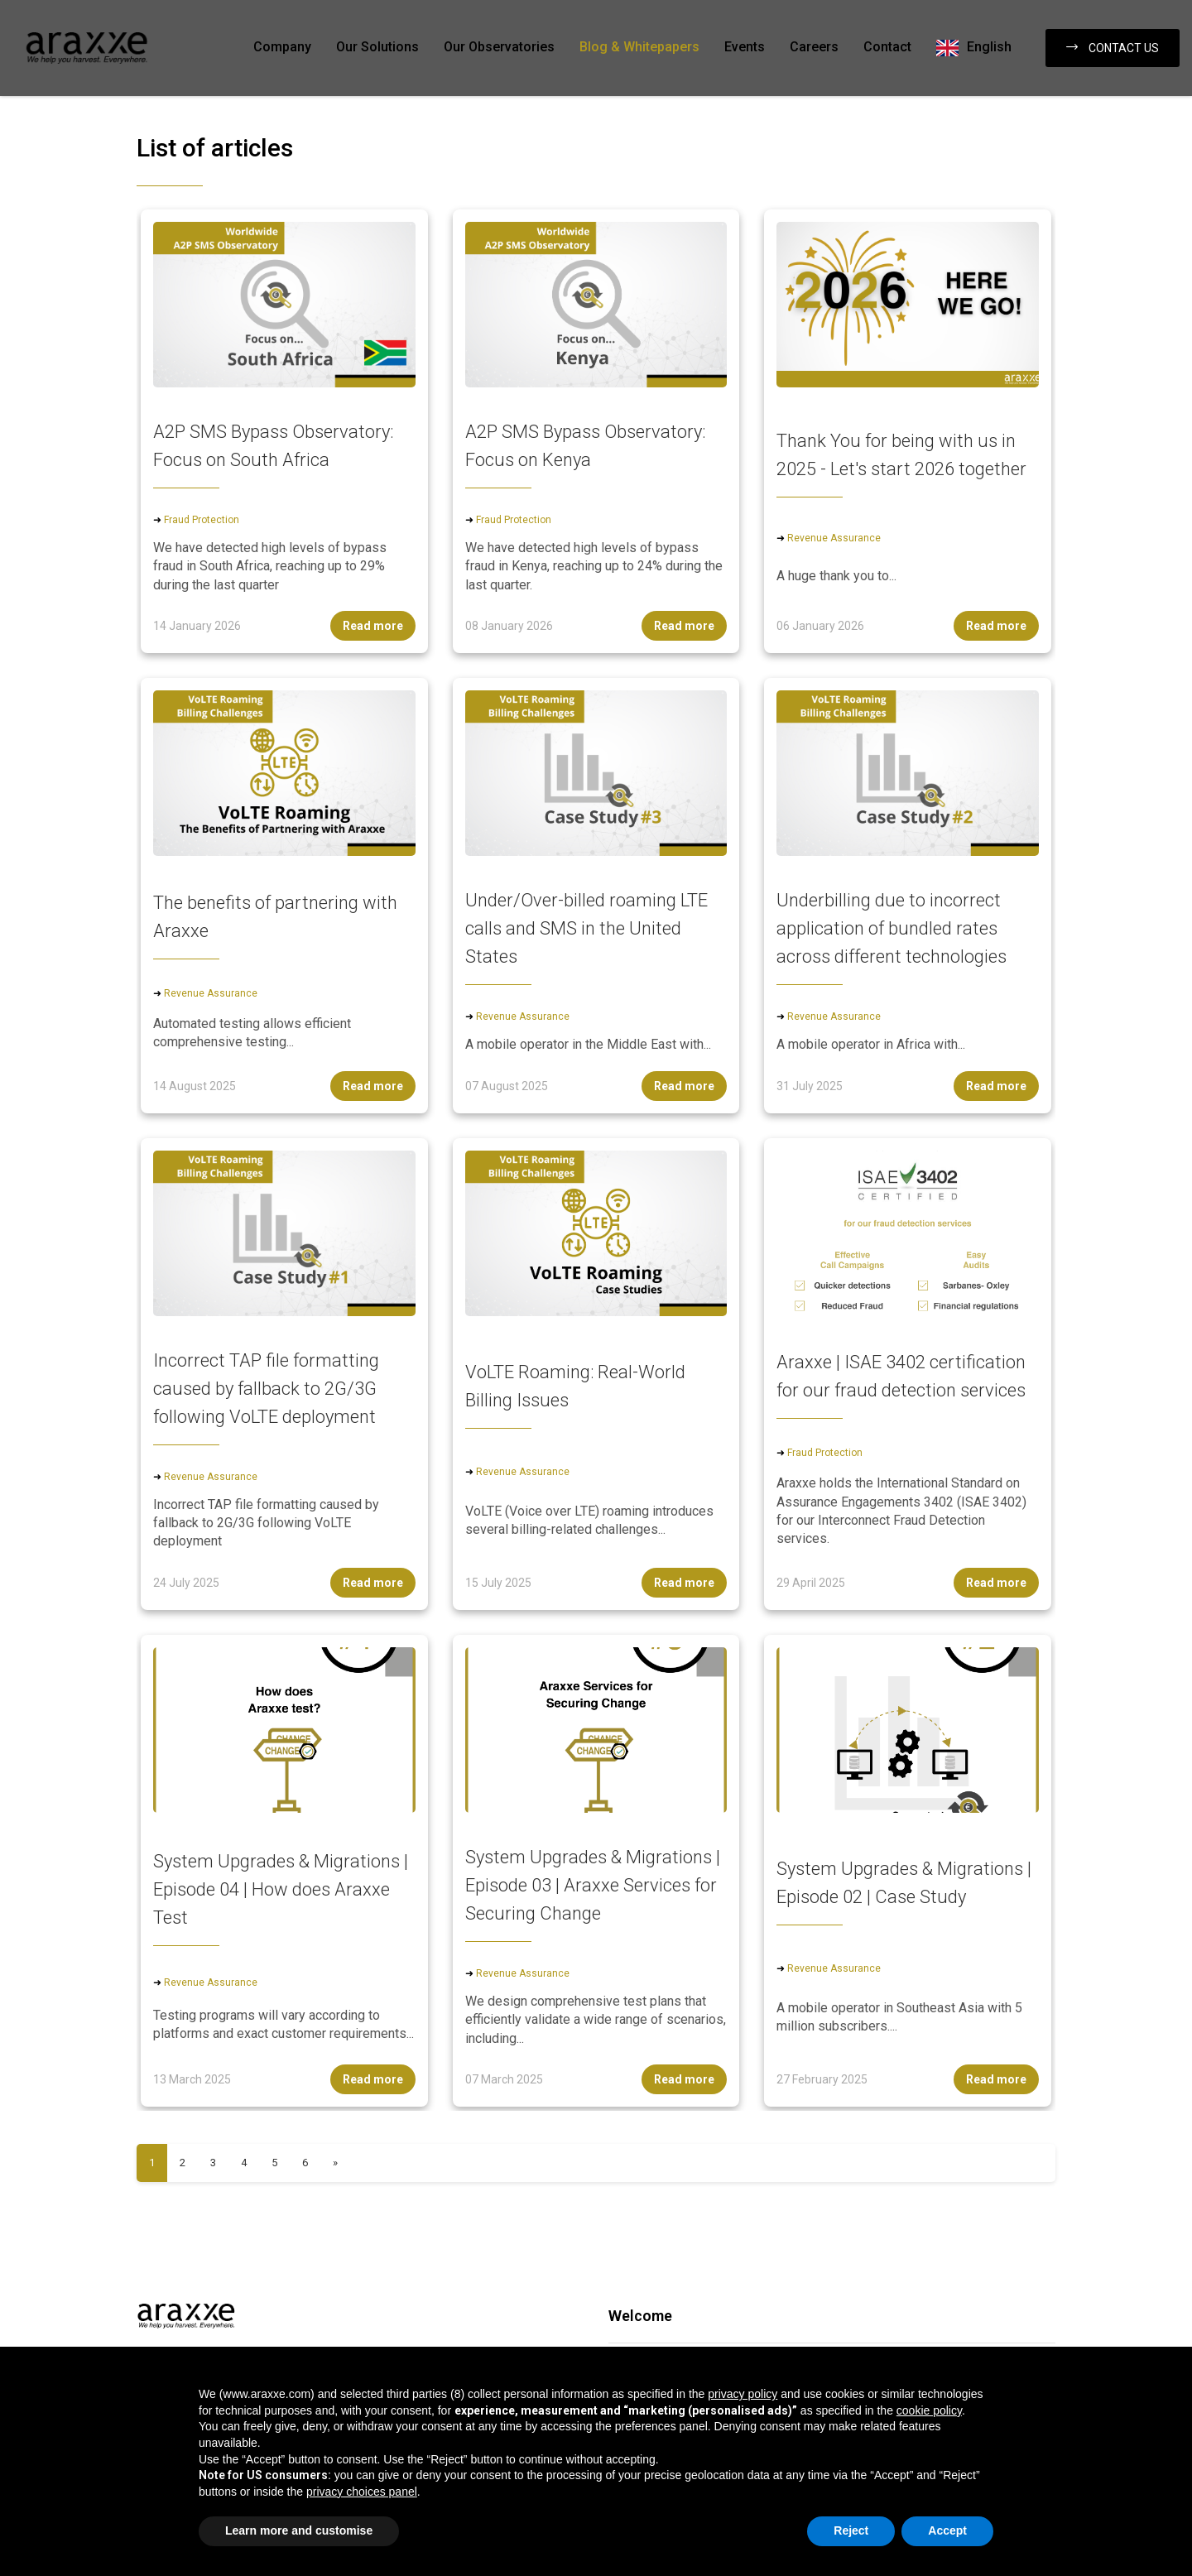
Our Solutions (377, 47)
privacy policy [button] (742, 2394)
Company (282, 47)
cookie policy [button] (929, 2410)
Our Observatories (499, 47)
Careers (814, 47)
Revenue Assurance (834, 538)
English (989, 47)
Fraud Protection (201, 520)
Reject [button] (851, 2530)
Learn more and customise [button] (298, 2530)
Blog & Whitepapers (639, 47)
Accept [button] (947, 2530)
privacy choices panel (361, 2491)
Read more (373, 625)
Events (744, 47)
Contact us (1112, 48)
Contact (887, 47)
